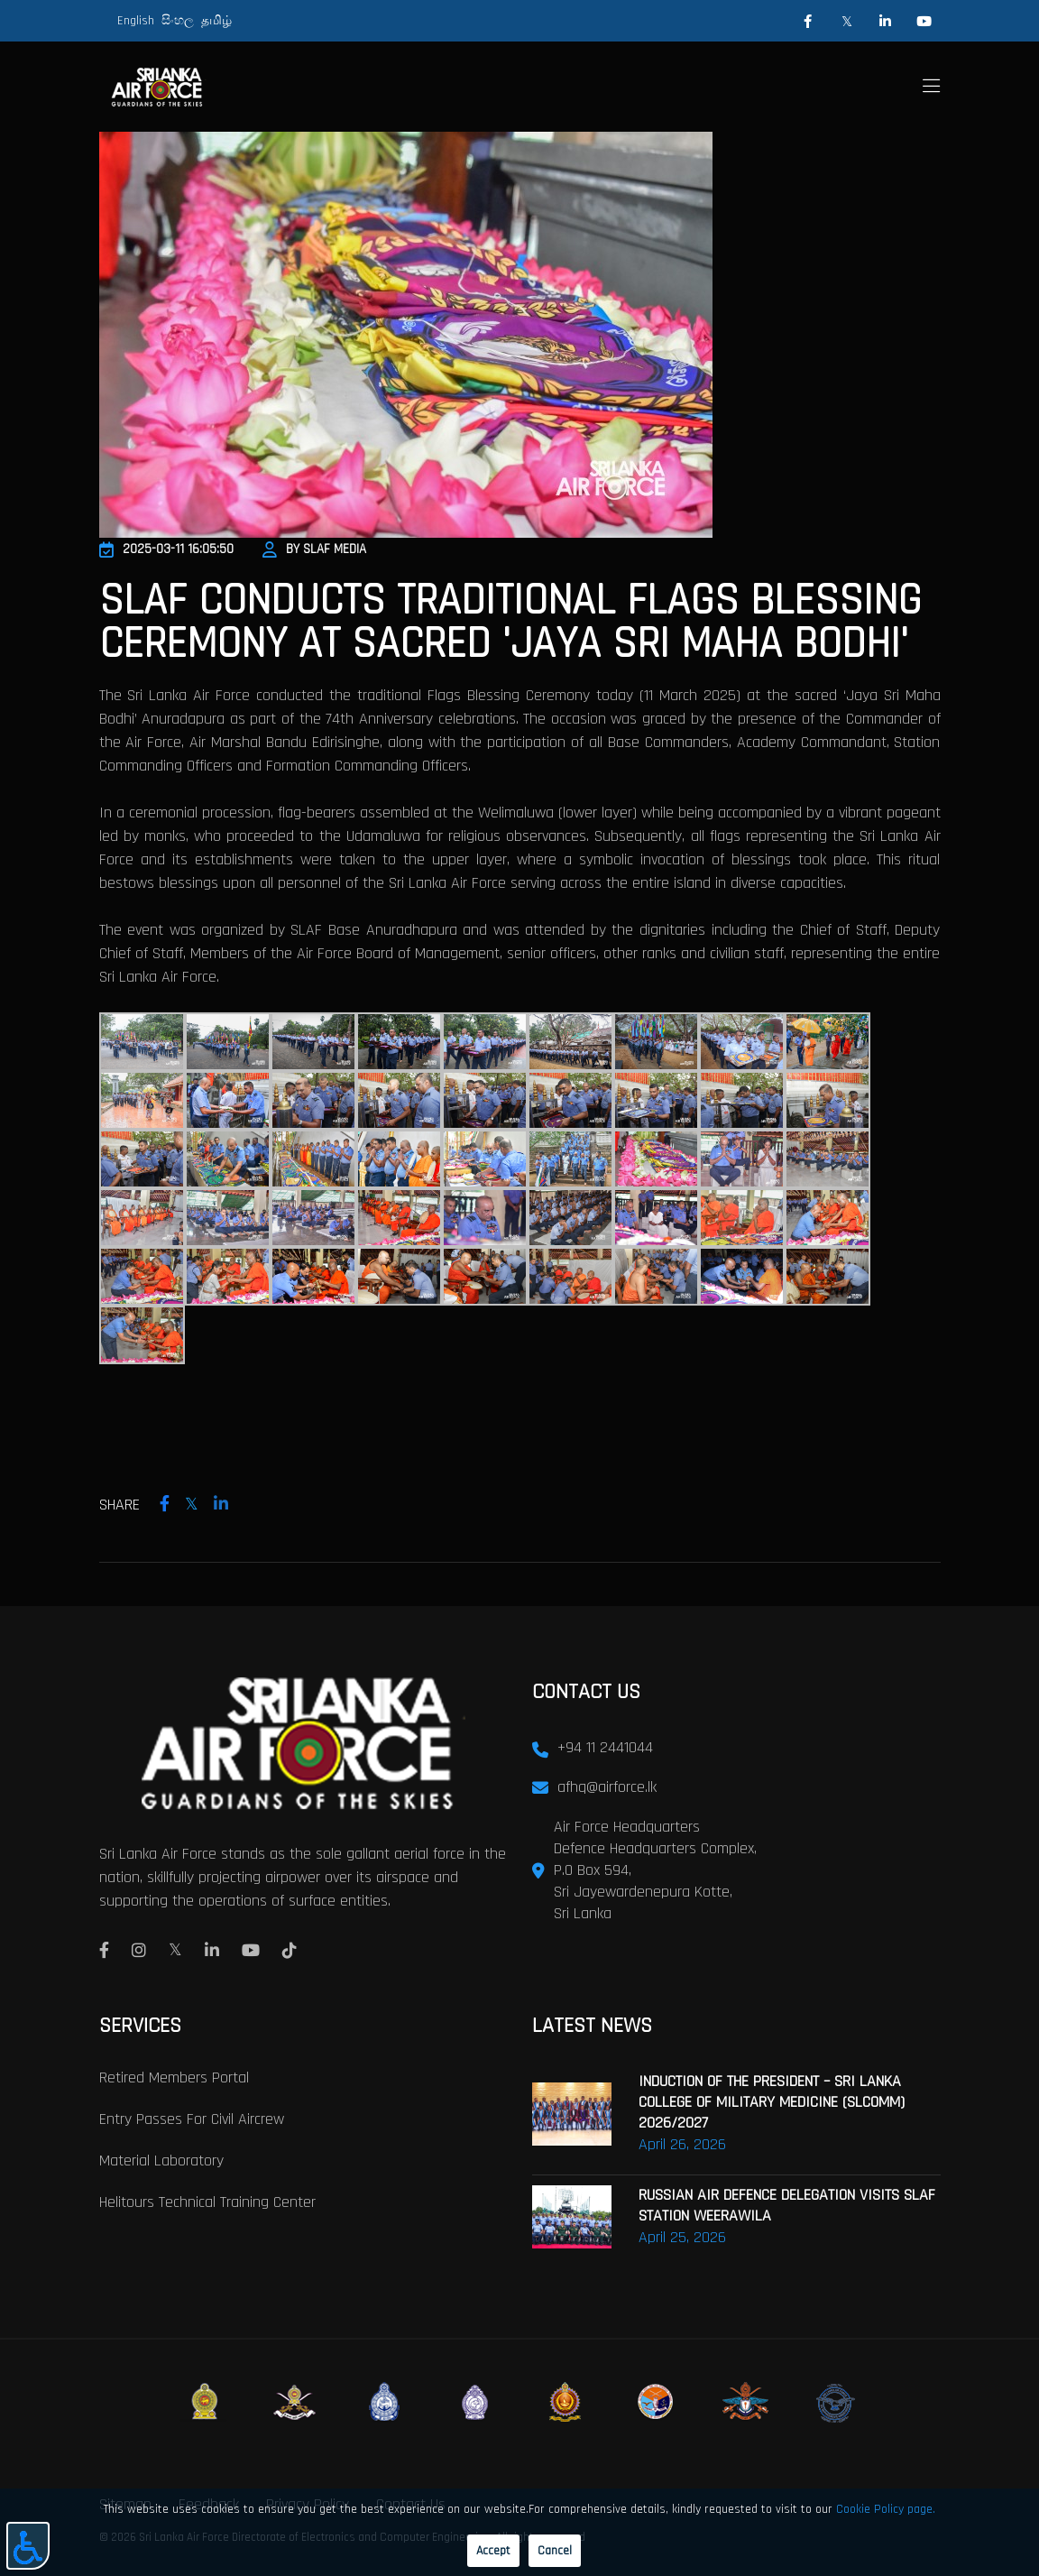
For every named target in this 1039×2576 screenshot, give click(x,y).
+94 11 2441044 (605, 1747)
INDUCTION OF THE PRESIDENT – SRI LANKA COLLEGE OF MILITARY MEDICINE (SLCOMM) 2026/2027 (772, 2102)
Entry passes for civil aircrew (191, 2119)
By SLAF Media (314, 549)
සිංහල (177, 21)
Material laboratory (161, 2160)
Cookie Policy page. (885, 2509)
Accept (493, 2551)
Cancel (555, 2551)
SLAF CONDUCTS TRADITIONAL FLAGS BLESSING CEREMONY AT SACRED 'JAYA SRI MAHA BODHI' (510, 622)
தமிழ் (216, 21)
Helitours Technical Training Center (207, 2202)
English (135, 21)
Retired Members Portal (174, 2077)
